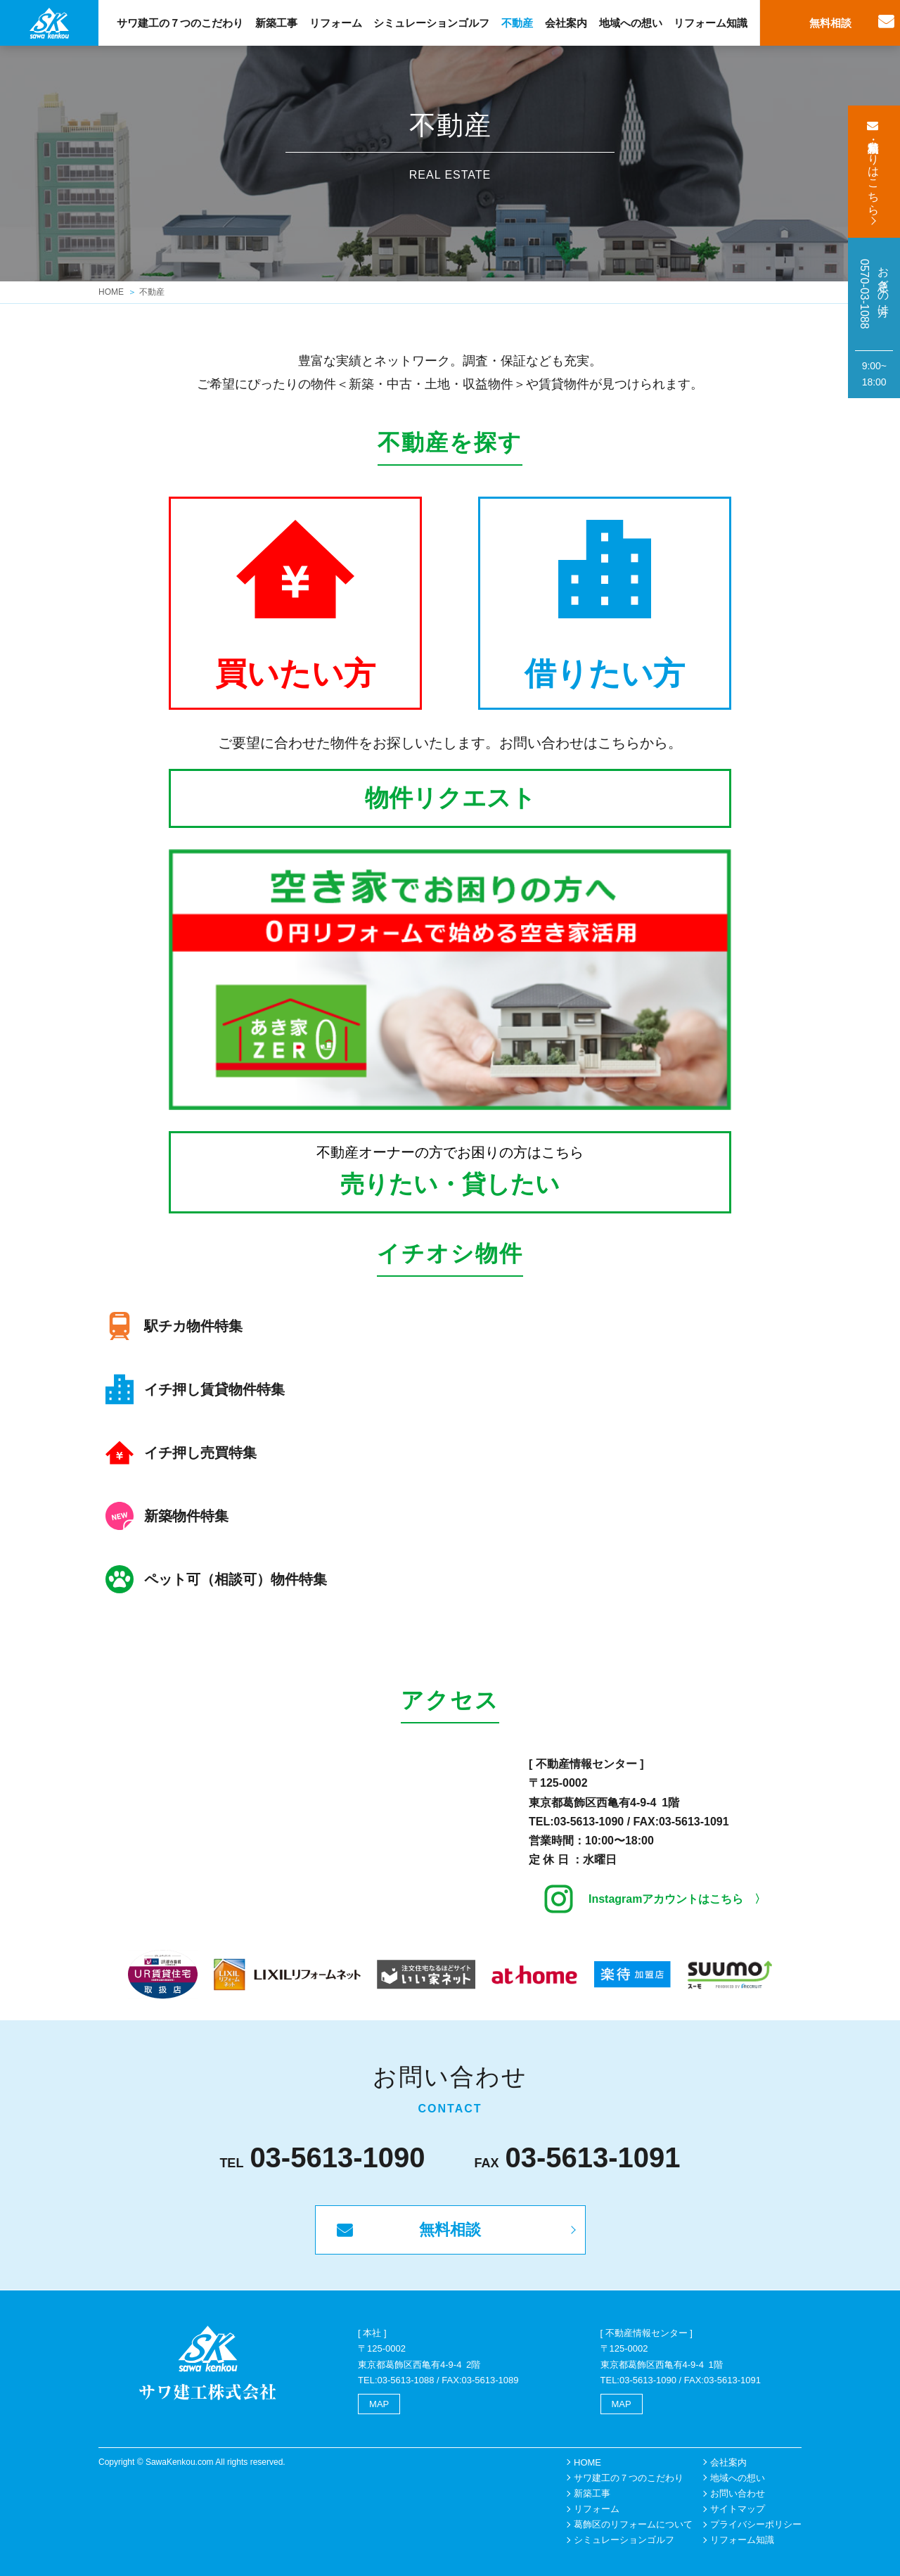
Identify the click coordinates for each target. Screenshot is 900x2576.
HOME (111, 292)
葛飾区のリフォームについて (633, 2524)
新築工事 (276, 23)
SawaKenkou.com (180, 2462)
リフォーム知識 (710, 23)
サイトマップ (737, 2509)
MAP (379, 2404)
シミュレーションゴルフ (431, 23)
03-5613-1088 (406, 2380)
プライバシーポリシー (756, 2524)
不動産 (517, 23)
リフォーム (335, 23)
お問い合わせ (737, 2493)
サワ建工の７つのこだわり (180, 23)
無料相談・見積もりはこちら (874, 172)
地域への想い (630, 23)
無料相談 (830, 23)
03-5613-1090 (589, 1822)
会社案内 (566, 23)
